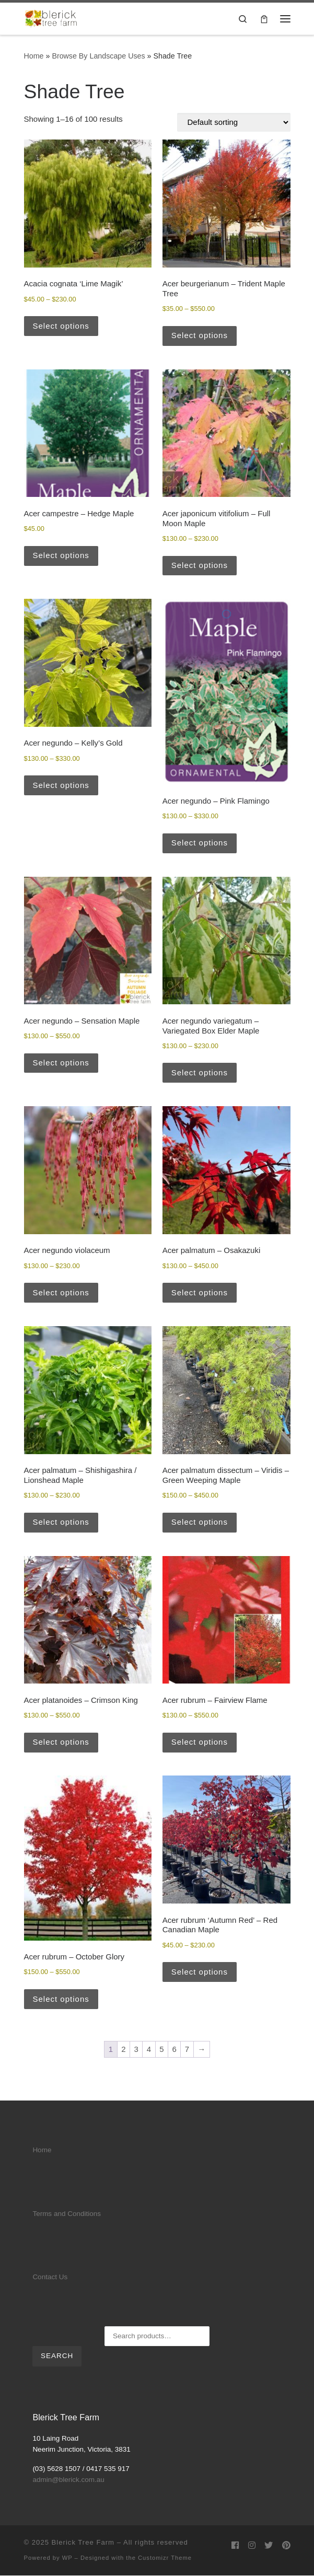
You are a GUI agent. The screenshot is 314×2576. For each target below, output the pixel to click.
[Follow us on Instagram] (251, 2545)
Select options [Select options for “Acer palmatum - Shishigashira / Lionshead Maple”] (61, 1521)
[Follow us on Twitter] (268, 2545)
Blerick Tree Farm (83, 2542)
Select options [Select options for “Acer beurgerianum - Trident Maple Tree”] (199, 335)
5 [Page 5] (161, 2049)
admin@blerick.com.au (68, 2480)
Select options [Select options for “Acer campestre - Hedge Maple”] (61, 555)
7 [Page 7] (187, 2049)
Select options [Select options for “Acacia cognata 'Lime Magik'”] (61, 325)
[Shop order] (233, 122)
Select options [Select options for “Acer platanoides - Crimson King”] (61, 1741)
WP (67, 2558)
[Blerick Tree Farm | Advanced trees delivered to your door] (51, 17)
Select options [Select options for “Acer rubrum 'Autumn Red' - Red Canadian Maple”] (199, 1971)
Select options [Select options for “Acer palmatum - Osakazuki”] (199, 1292)
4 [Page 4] (149, 2049)
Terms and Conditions (66, 2214)
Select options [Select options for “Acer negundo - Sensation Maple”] (61, 1062)
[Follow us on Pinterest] (286, 2545)
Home (34, 56)
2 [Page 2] (123, 2049)
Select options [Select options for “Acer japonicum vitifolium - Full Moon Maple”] (199, 565)
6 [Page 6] (174, 2049)
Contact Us (49, 2277)
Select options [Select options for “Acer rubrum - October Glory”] (61, 1998)
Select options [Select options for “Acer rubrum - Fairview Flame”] (199, 1741)
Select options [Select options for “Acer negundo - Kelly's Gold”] (61, 785)
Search (57, 2356)
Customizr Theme (165, 2558)
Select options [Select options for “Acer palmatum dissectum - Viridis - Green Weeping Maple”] (199, 1521)
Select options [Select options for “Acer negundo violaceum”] (61, 1292)
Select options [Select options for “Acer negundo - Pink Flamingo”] (199, 842)
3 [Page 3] (136, 2049)
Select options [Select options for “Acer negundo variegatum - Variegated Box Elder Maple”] (199, 1072)
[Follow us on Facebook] (235, 2545)
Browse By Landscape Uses (98, 56)
